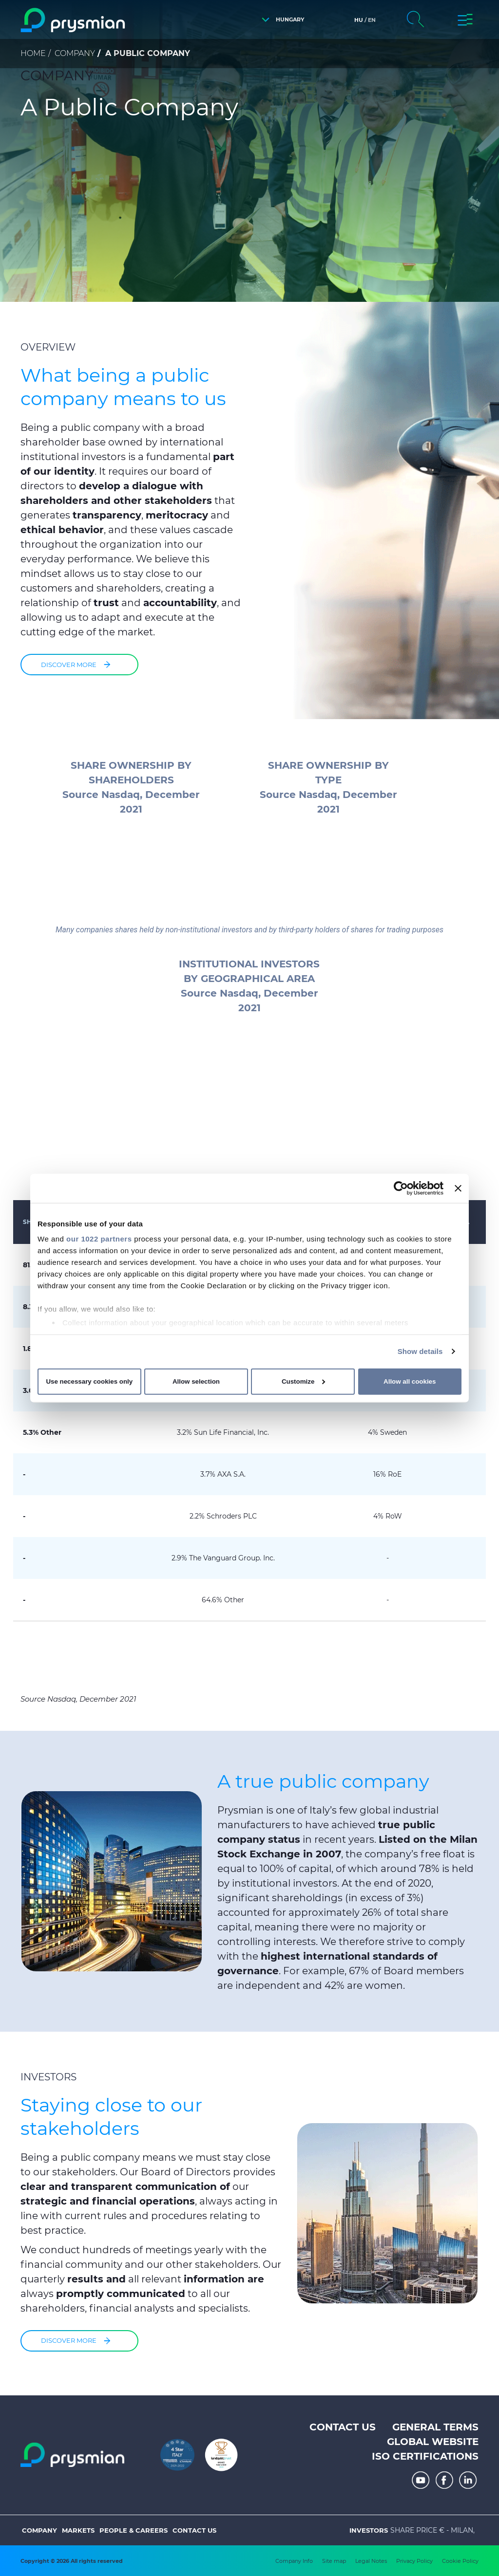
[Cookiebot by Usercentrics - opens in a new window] (400, 1188)
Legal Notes (371, 2560)
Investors (368, 2530)
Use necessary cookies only (89, 1381)
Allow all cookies (410, 1381)
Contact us (342, 2427)
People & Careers (133, 2530)
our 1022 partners (99, 1239)
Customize (303, 1381)
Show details (420, 1351)
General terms (435, 2427)
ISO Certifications (425, 2456)
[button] (280, 19)
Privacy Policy (414, 2560)
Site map (334, 2560)
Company (75, 53)
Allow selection (196, 1381)
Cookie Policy (460, 2560)
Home (33, 53)
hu (358, 20)
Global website (433, 2441)
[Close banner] (458, 1188)
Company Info (294, 2560)
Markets (78, 2530)
